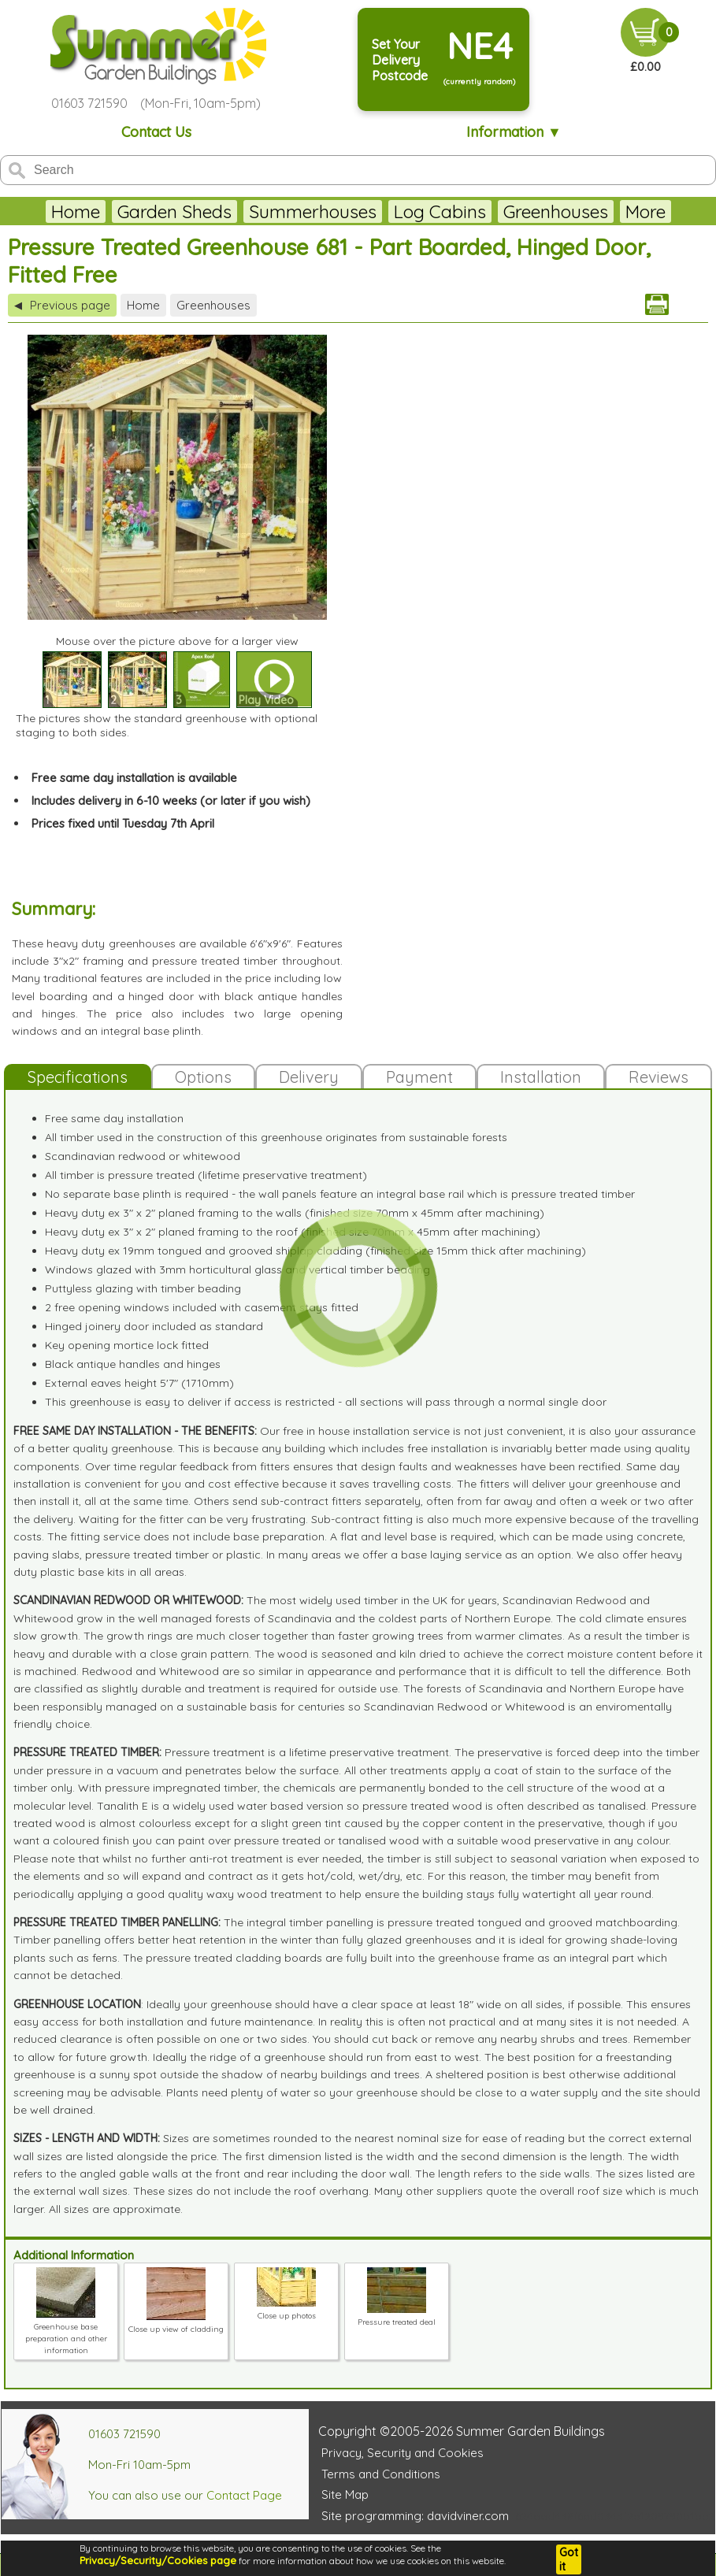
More (645, 211)
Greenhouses (555, 211)
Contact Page (244, 2495)
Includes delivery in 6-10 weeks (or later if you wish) (171, 800)
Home (75, 211)
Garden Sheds (174, 211)
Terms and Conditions (380, 2474)
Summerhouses (313, 211)
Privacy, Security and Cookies (402, 2452)
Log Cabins (440, 211)
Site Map (345, 2494)
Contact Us (156, 132)
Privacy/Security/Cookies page (158, 2560)
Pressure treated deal (397, 2316)
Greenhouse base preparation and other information (66, 2332)
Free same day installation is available (134, 777)
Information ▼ (514, 132)
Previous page (62, 305)
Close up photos (286, 2310)
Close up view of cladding (176, 2323)
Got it (568, 2559)
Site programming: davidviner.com (415, 2515)
